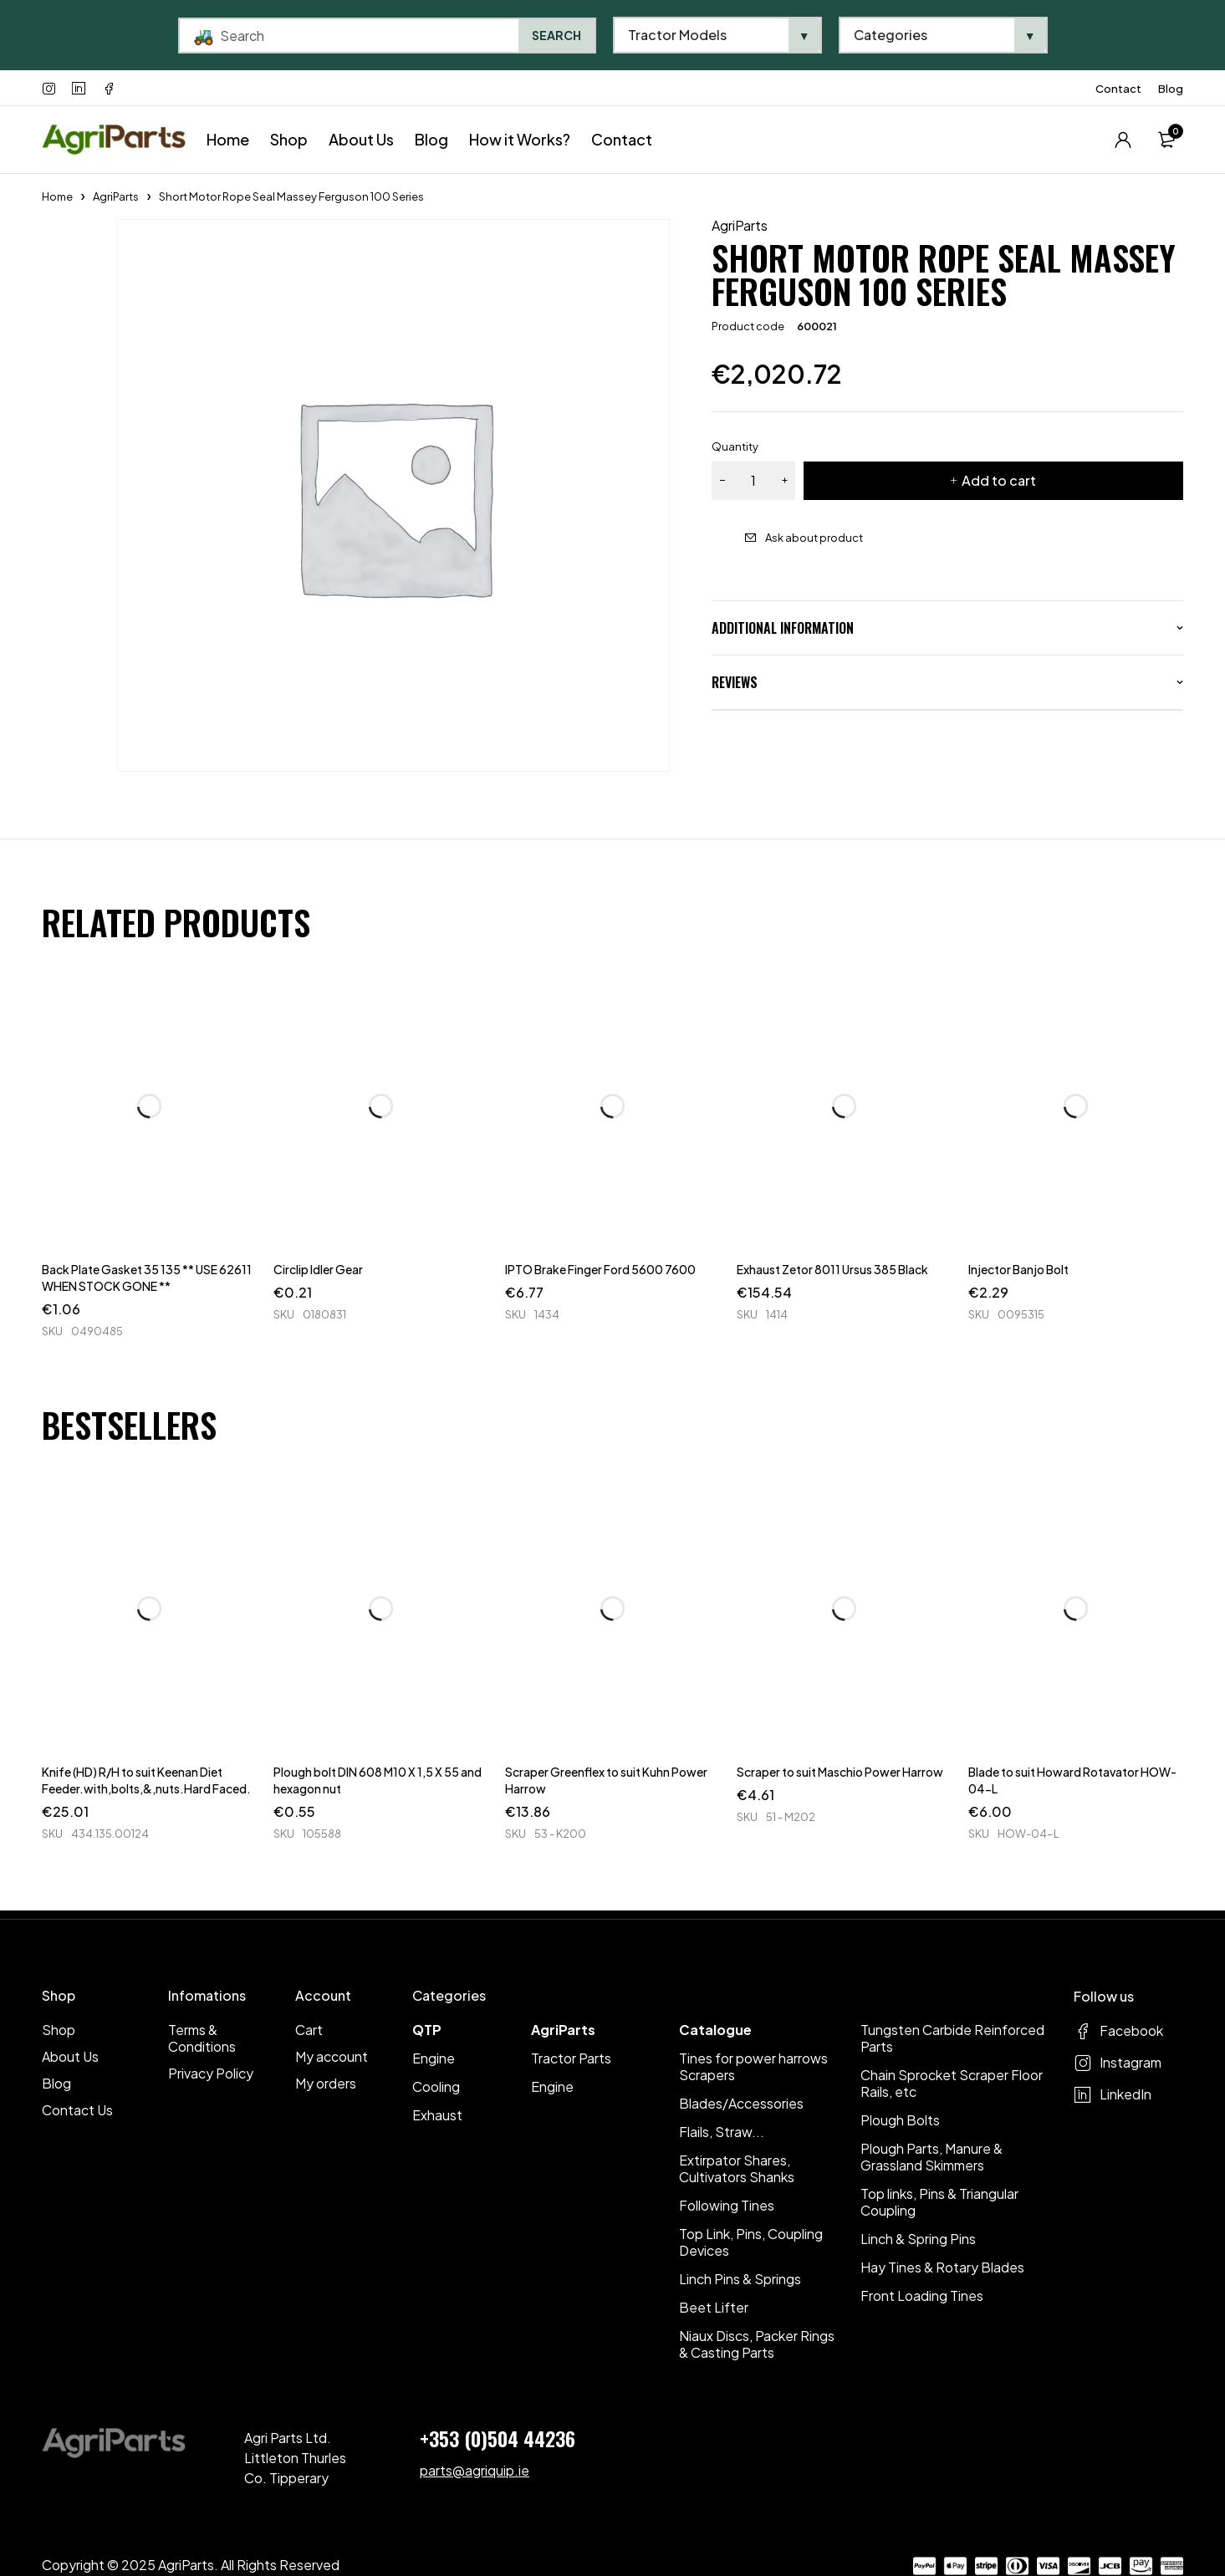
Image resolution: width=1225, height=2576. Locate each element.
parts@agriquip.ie (474, 2470)
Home (57, 196)
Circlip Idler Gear (318, 1269)
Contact (1118, 88)
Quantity (735, 446)
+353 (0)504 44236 (497, 2438)
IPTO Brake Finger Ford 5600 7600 (600, 1269)
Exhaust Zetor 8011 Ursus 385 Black (832, 1269)
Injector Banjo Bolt (1018, 1269)
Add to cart (999, 480)
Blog (1170, 88)
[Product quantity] (753, 481)
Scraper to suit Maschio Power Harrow (840, 1771)
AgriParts (116, 196)
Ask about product (814, 537)
